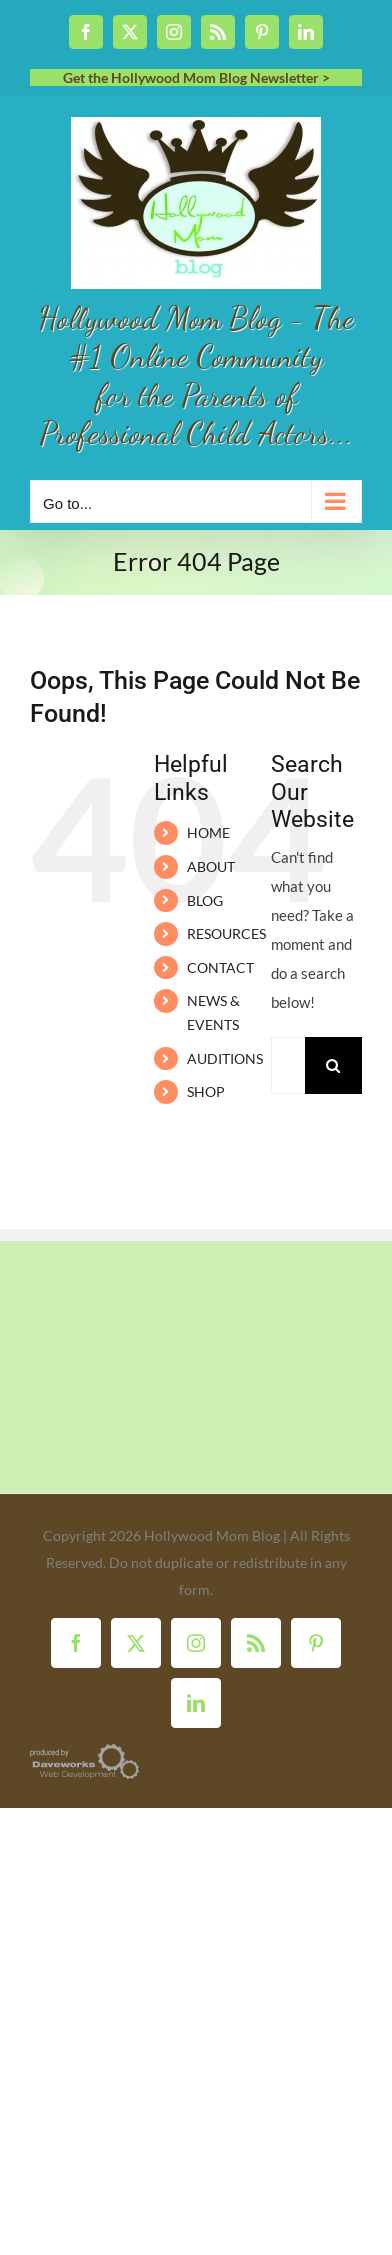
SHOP (206, 1091)
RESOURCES (226, 933)
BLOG (205, 900)
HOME (208, 832)
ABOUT (211, 866)
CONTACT (220, 967)
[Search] (333, 1065)
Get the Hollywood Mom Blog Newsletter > (196, 77)
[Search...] (288, 1065)
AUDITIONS (225, 1058)
